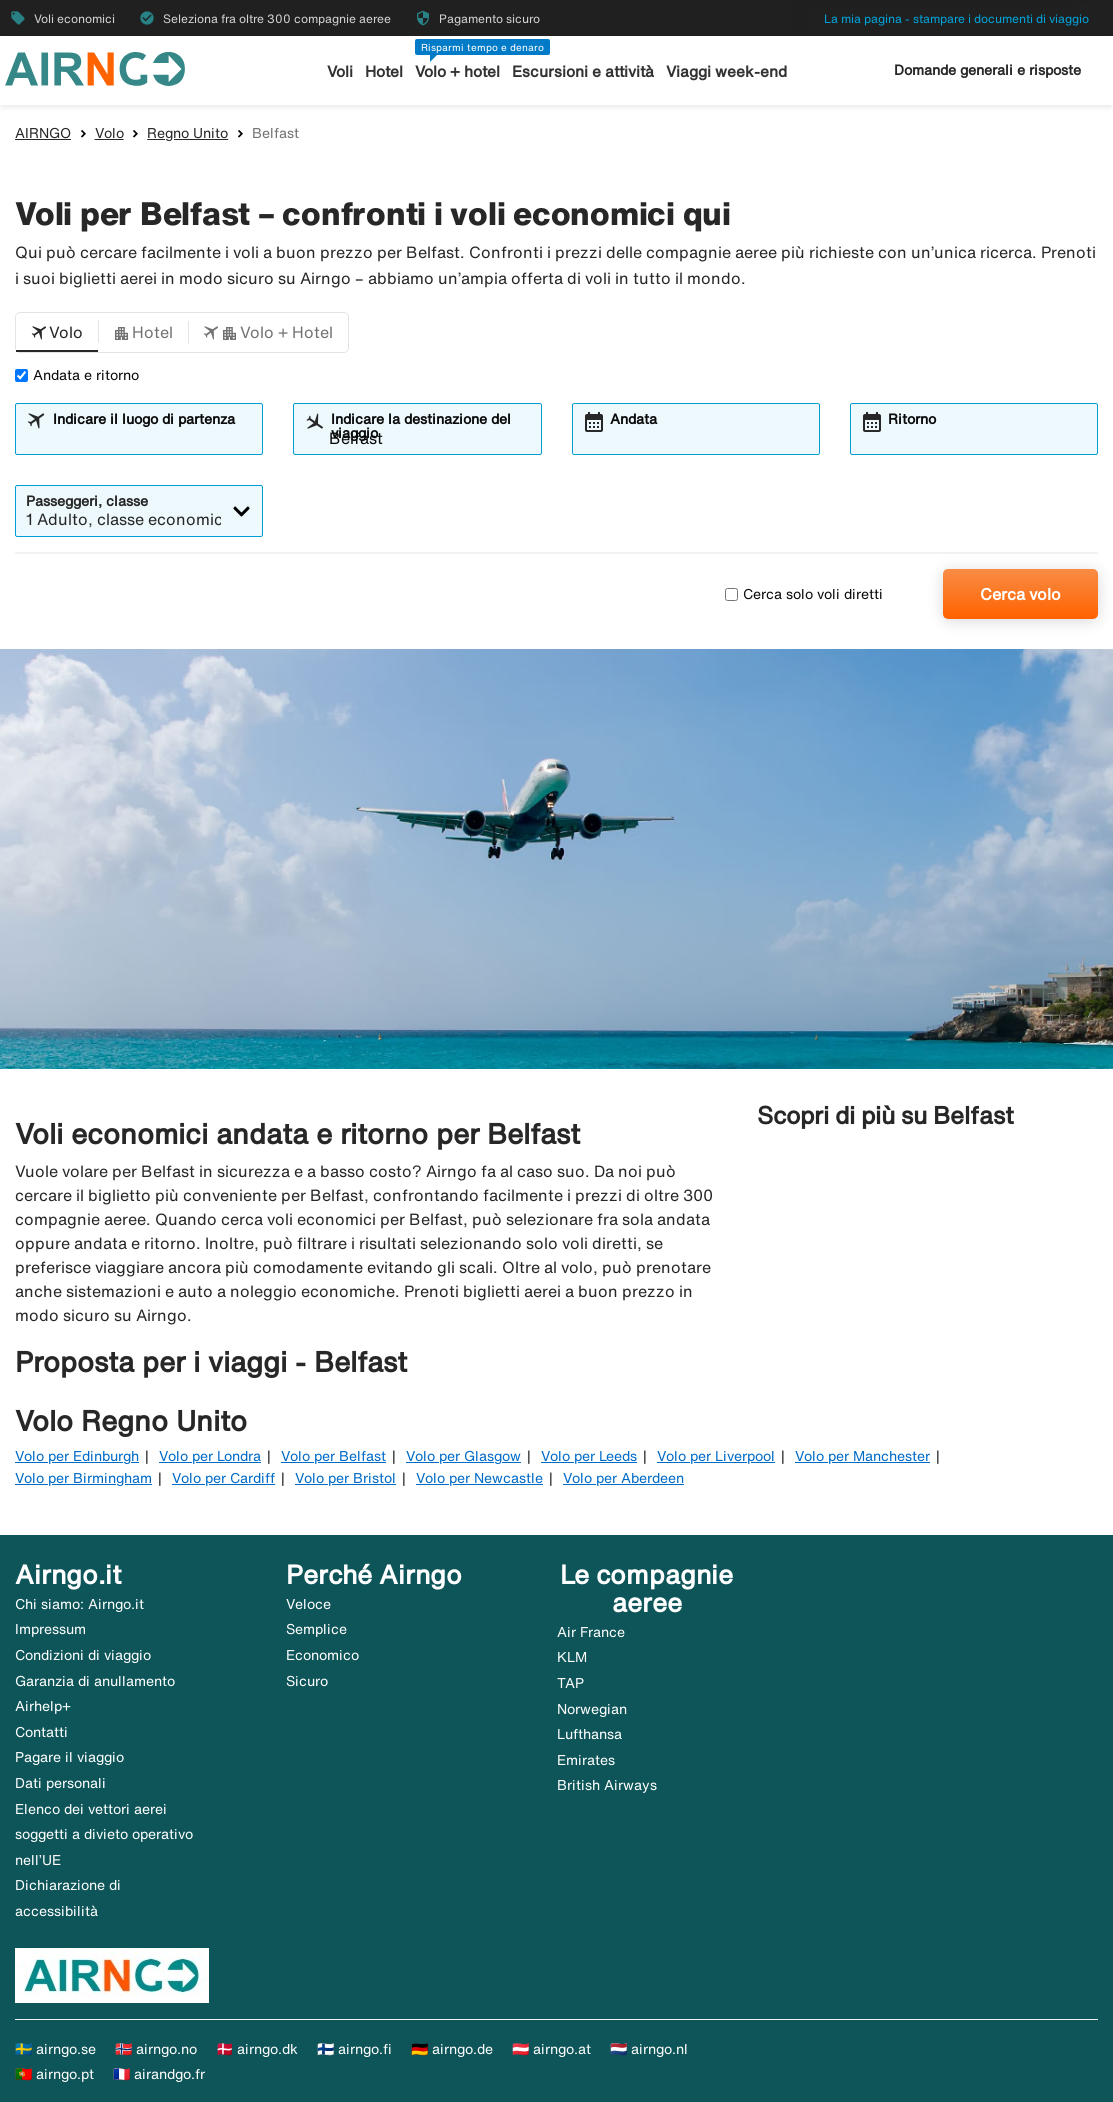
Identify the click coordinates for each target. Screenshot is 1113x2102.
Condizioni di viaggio (83, 1655)
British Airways (607, 1785)
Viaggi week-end (726, 71)
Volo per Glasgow (463, 1456)
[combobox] (152, 438)
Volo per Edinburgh (77, 1456)
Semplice (316, 1629)
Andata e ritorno (77, 375)
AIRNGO (43, 133)
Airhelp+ (43, 1706)
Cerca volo (1020, 594)
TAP (570, 1683)
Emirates (586, 1760)
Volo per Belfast (333, 1456)
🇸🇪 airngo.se (55, 2049)
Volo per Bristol (345, 1478)
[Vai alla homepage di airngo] (95, 67)
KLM (572, 1657)
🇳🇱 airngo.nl (649, 2049)
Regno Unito (187, 133)
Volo (109, 133)
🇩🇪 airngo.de (452, 2049)
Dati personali (60, 1783)
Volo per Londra (210, 1456)
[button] (57, 333)
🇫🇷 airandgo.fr (159, 2074)
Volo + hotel (458, 71)
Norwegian (592, 1709)
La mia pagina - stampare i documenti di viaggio (956, 18)
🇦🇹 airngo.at (551, 2049)
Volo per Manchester (862, 1456)
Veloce (308, 1604)
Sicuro (307, 1681)
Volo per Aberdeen (623, 1478)
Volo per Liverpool (716, 1456)
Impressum (50, 1629)
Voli (341, 71)
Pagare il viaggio (69, 1757)
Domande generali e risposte (987, 70)
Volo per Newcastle (479, 1478)
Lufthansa (589, 1734)
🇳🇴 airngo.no (156, 2049)
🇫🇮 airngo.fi (354, 2049)
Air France (591, 1632)
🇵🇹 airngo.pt (54, 2074)
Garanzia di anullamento (95, 1681)
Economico (322, 1655)
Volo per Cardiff (223, 1478)
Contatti (41, 1732)
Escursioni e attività (583, 71)
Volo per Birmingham (83, 1478)
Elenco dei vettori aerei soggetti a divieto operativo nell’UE (104, 1834)
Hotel (385, 71)
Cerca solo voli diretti (804, 594)
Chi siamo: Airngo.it (79, 1604)
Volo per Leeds (589, 1456)
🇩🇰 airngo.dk (257, 2049)
